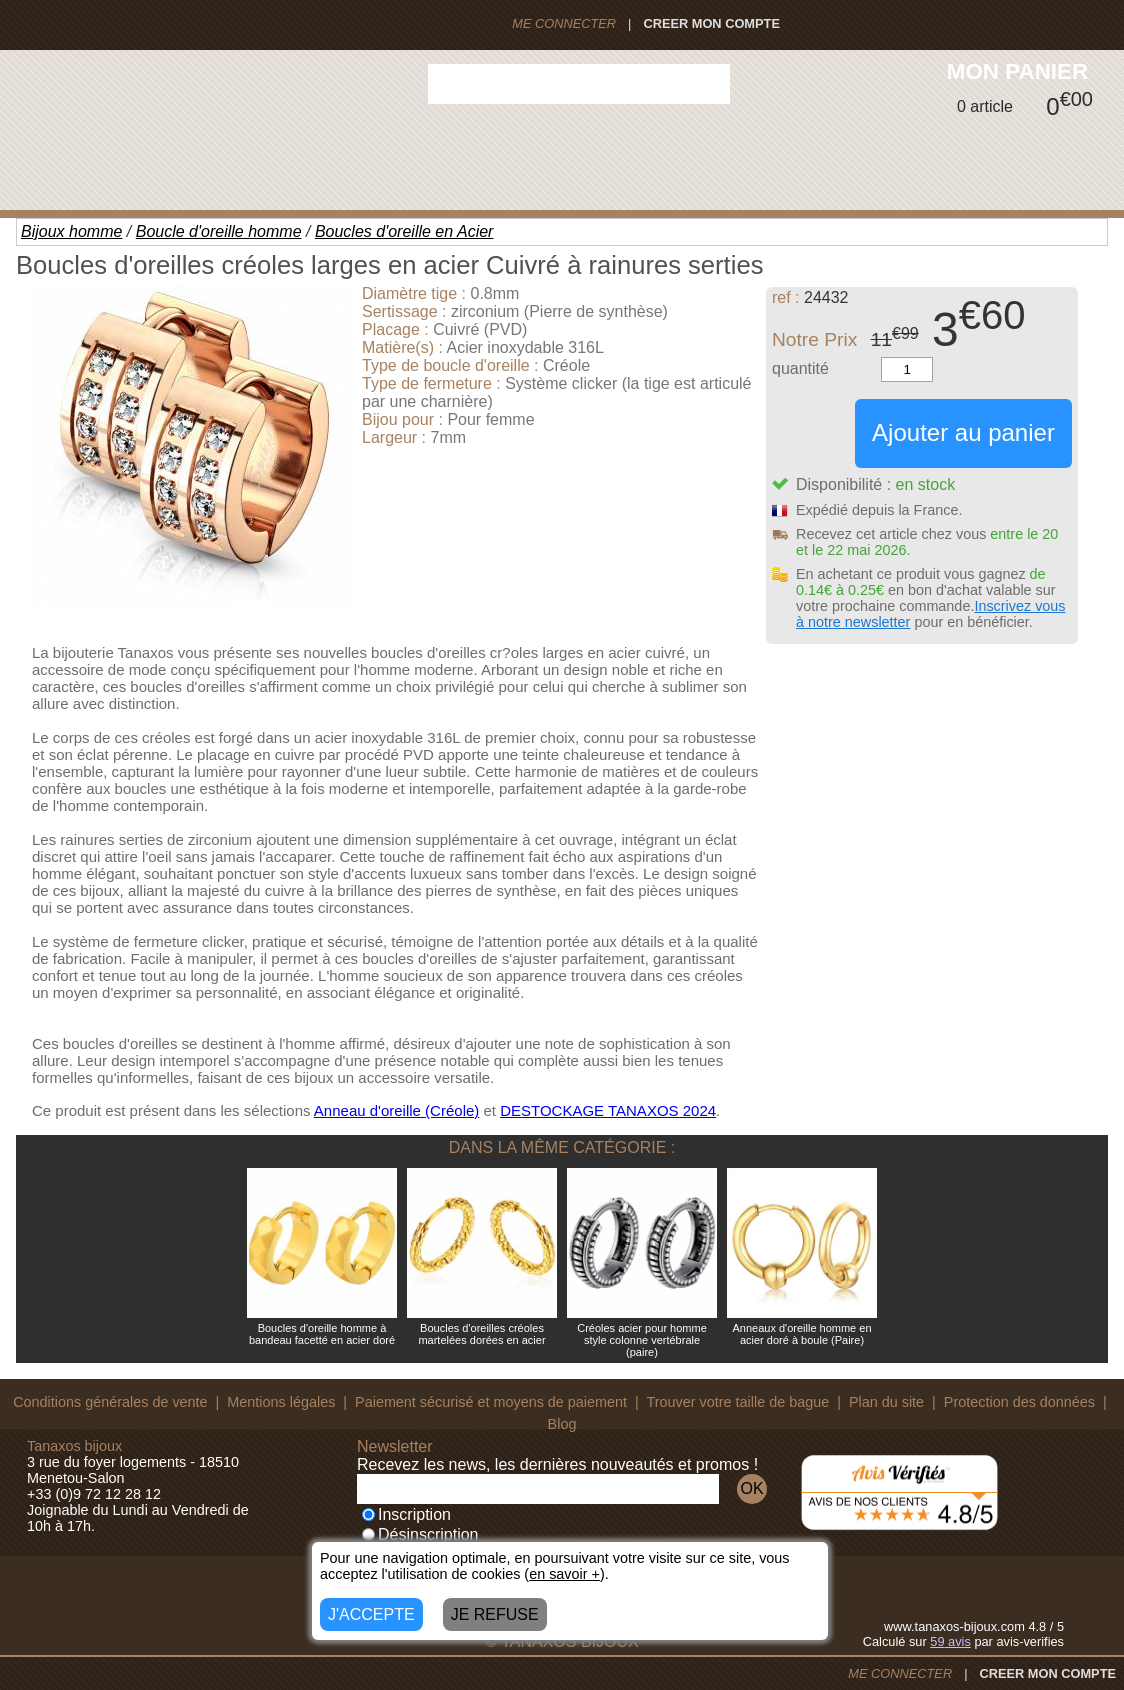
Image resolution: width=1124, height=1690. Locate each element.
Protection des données (1019, 1402)
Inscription (406, 1514)
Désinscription (420, 1534)
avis (950, 1641)
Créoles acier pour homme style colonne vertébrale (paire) (642, 1340)
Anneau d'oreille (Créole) (396, 1110)
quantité (800, 368)
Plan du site (886, 1402)
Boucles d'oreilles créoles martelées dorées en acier (481, 1334)
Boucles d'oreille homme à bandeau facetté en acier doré (322, 1334)
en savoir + (564, 1574)
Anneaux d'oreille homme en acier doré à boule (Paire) (801, 1334)
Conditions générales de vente (110, 1402)
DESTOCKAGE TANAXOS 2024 (608, 1110)
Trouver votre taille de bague (738, 1402)
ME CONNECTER (564, 23)
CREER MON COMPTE (711, 23)
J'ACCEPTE (371, 1614)
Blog (562, 1424)
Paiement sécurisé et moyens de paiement (491, 1402)
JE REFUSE (495, 1614)
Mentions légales (281, 1402)
